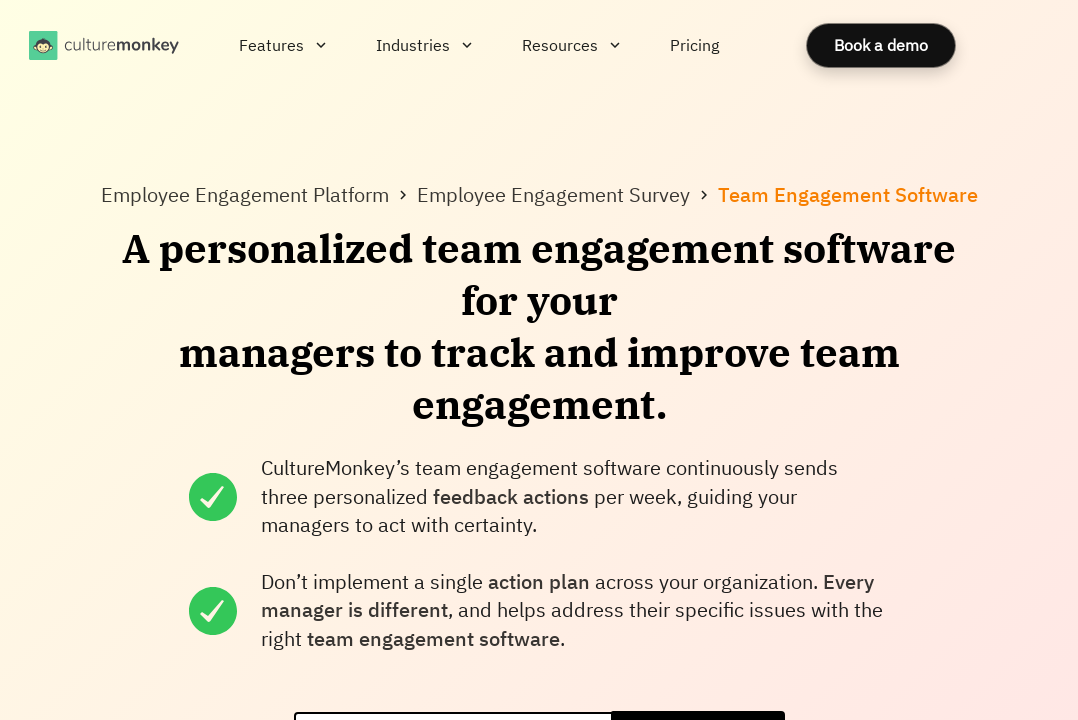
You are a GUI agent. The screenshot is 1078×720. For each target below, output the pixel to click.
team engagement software (433, 638)
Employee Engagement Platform (245, 194)
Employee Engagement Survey (553, 194)
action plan (539, 581)
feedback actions (511, 496)
